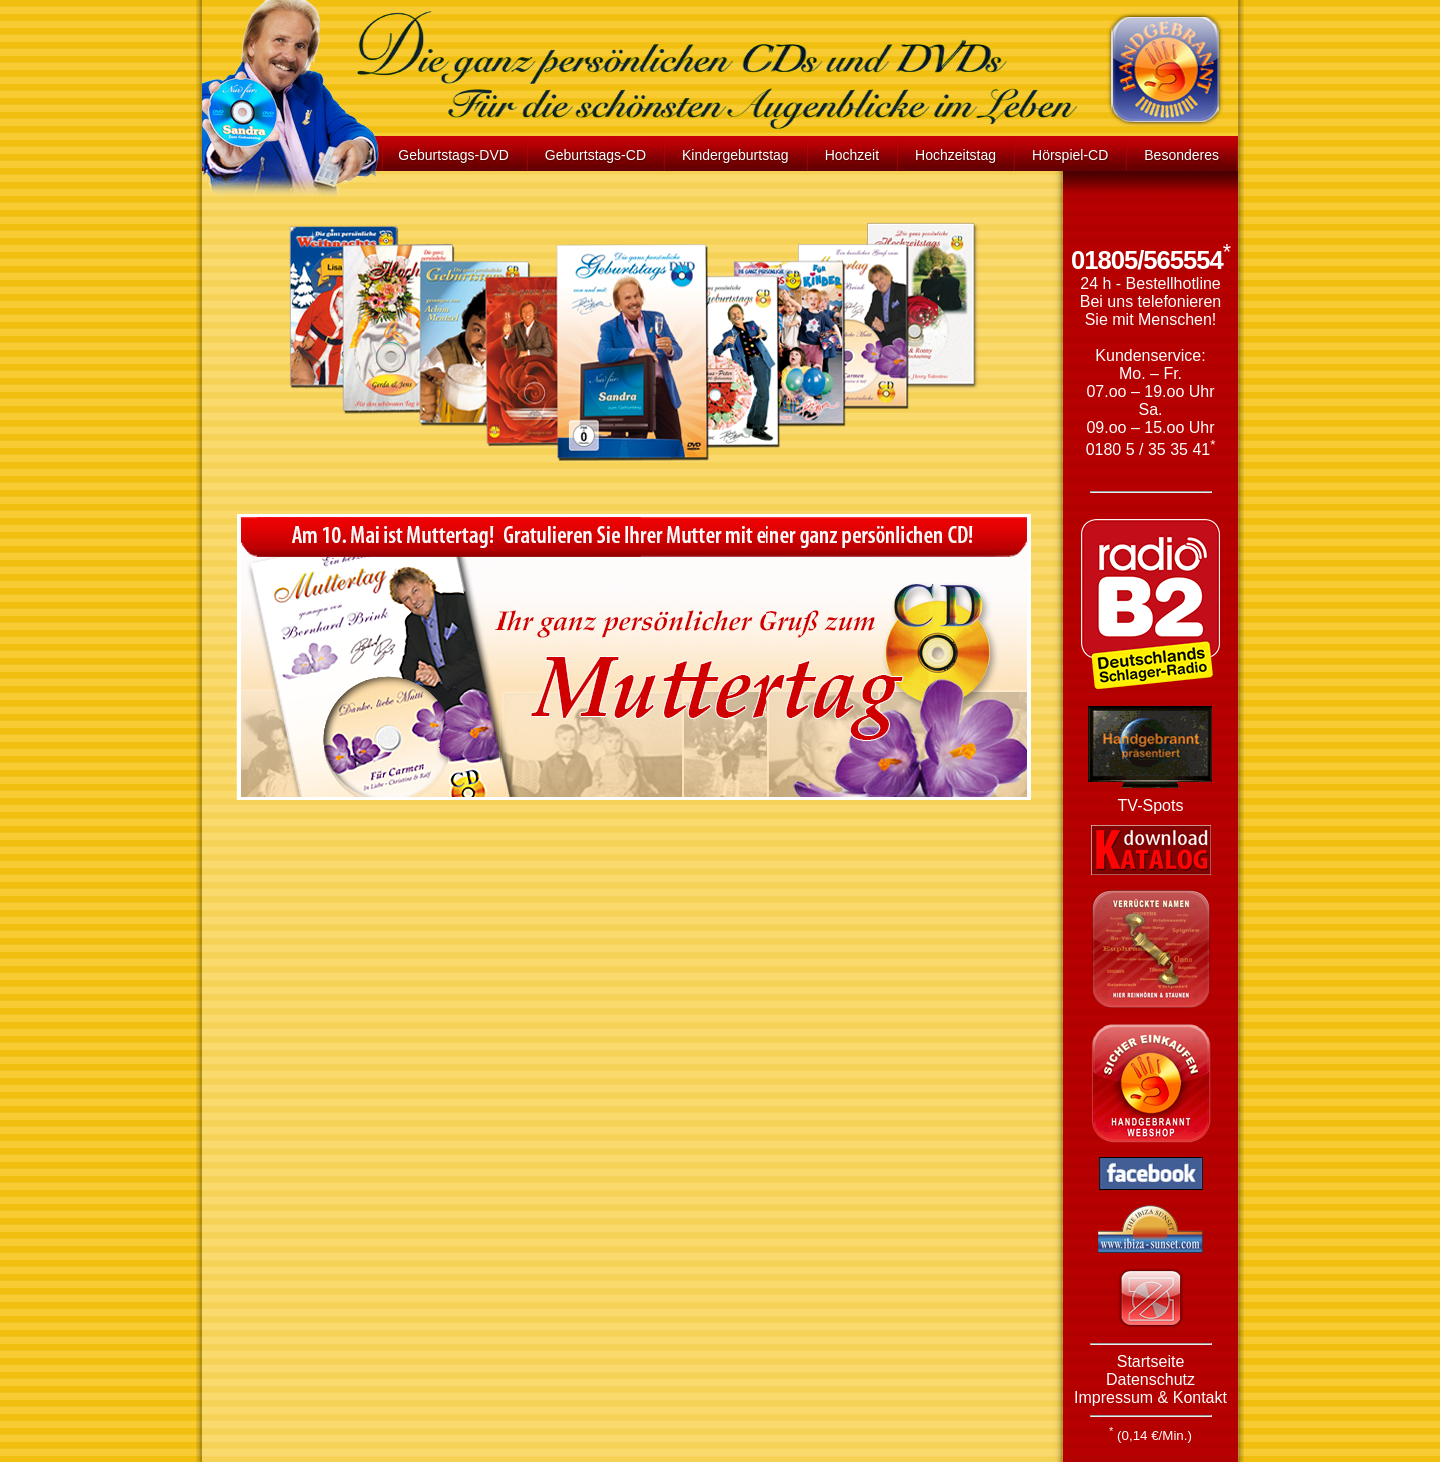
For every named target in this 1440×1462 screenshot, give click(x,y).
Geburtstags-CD (595, 155)
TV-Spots (1151, 805)
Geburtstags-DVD (453, 155)
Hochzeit (852, 155)
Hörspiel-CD (1070, 155)
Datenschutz (1150, 1379)
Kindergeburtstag (735, 155)
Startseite (1151, 1361)
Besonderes (1181, 155)
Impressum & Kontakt (1150, 1397)
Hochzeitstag (955, 155)
